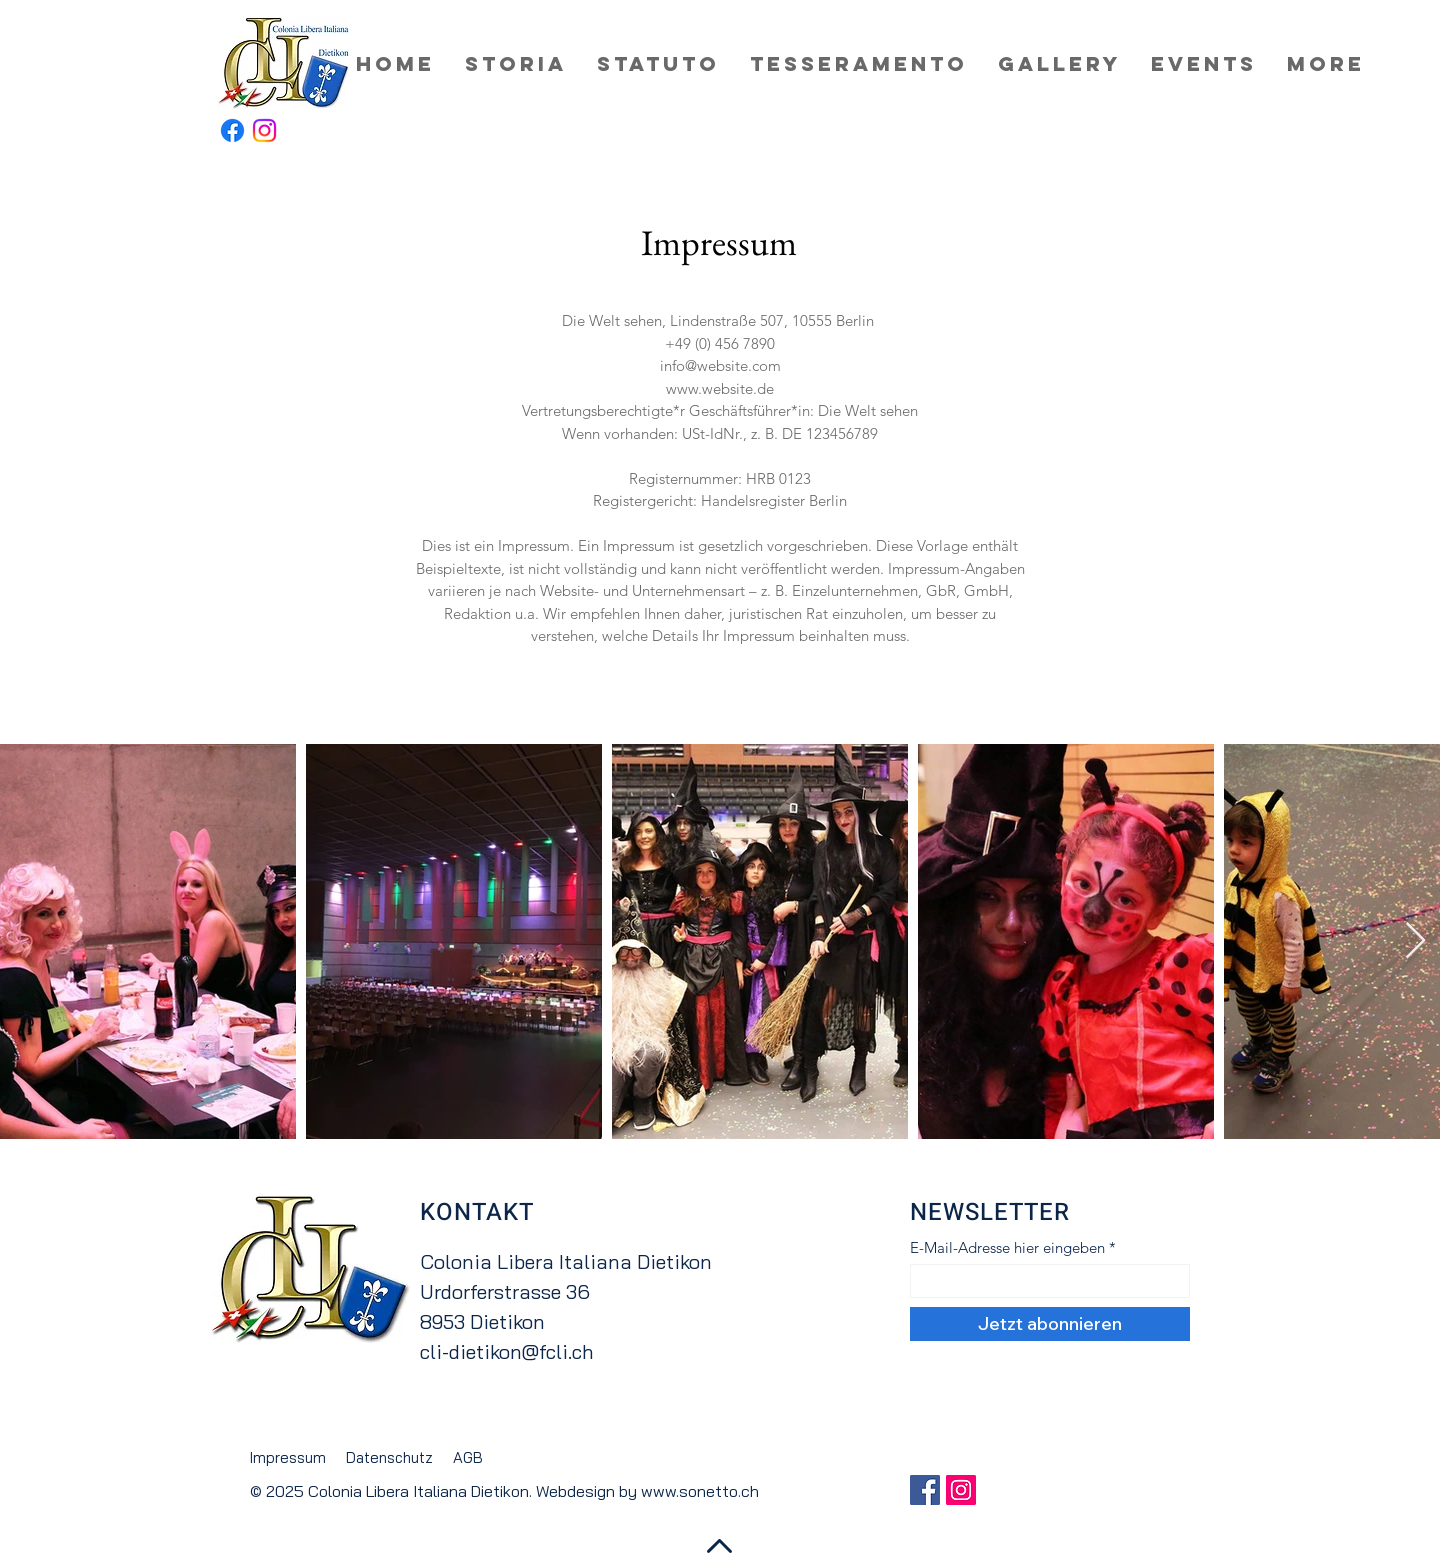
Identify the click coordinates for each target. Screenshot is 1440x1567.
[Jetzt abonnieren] (1050, 1324)
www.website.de (720, 388)
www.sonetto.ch (700, 1491)
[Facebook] (232, 130)
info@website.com (720, 365)
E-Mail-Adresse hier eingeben (1007, 1247)
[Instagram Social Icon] (961, 1490)
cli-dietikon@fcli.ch (507, 1351)
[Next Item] (1415, 941)
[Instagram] (264, 130)
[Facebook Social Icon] (925, 1490)
